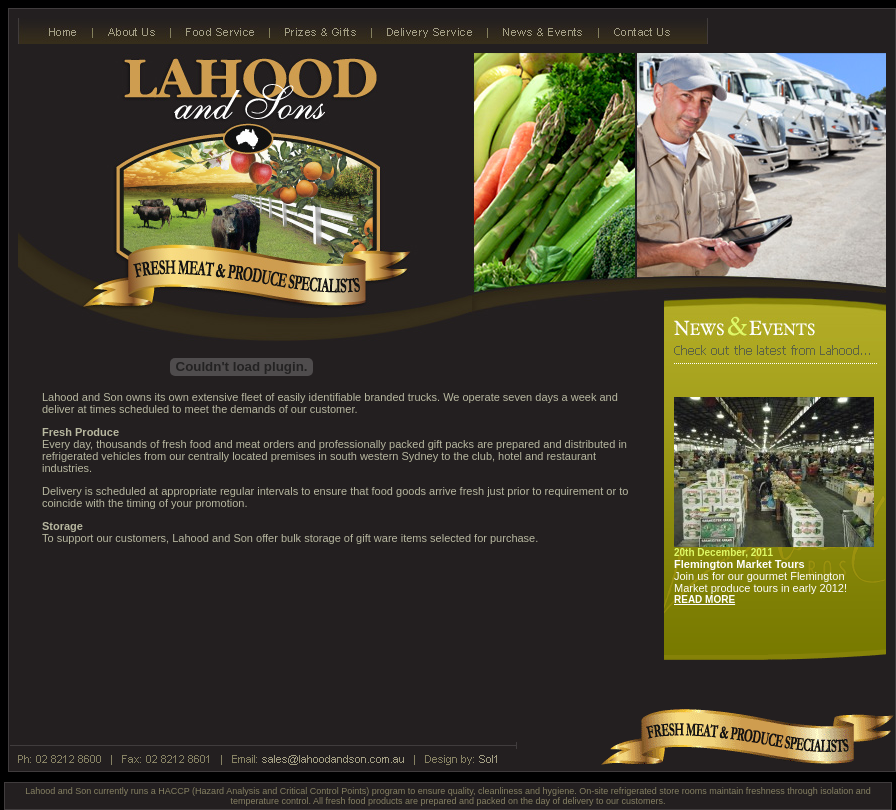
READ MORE (704, 599)
